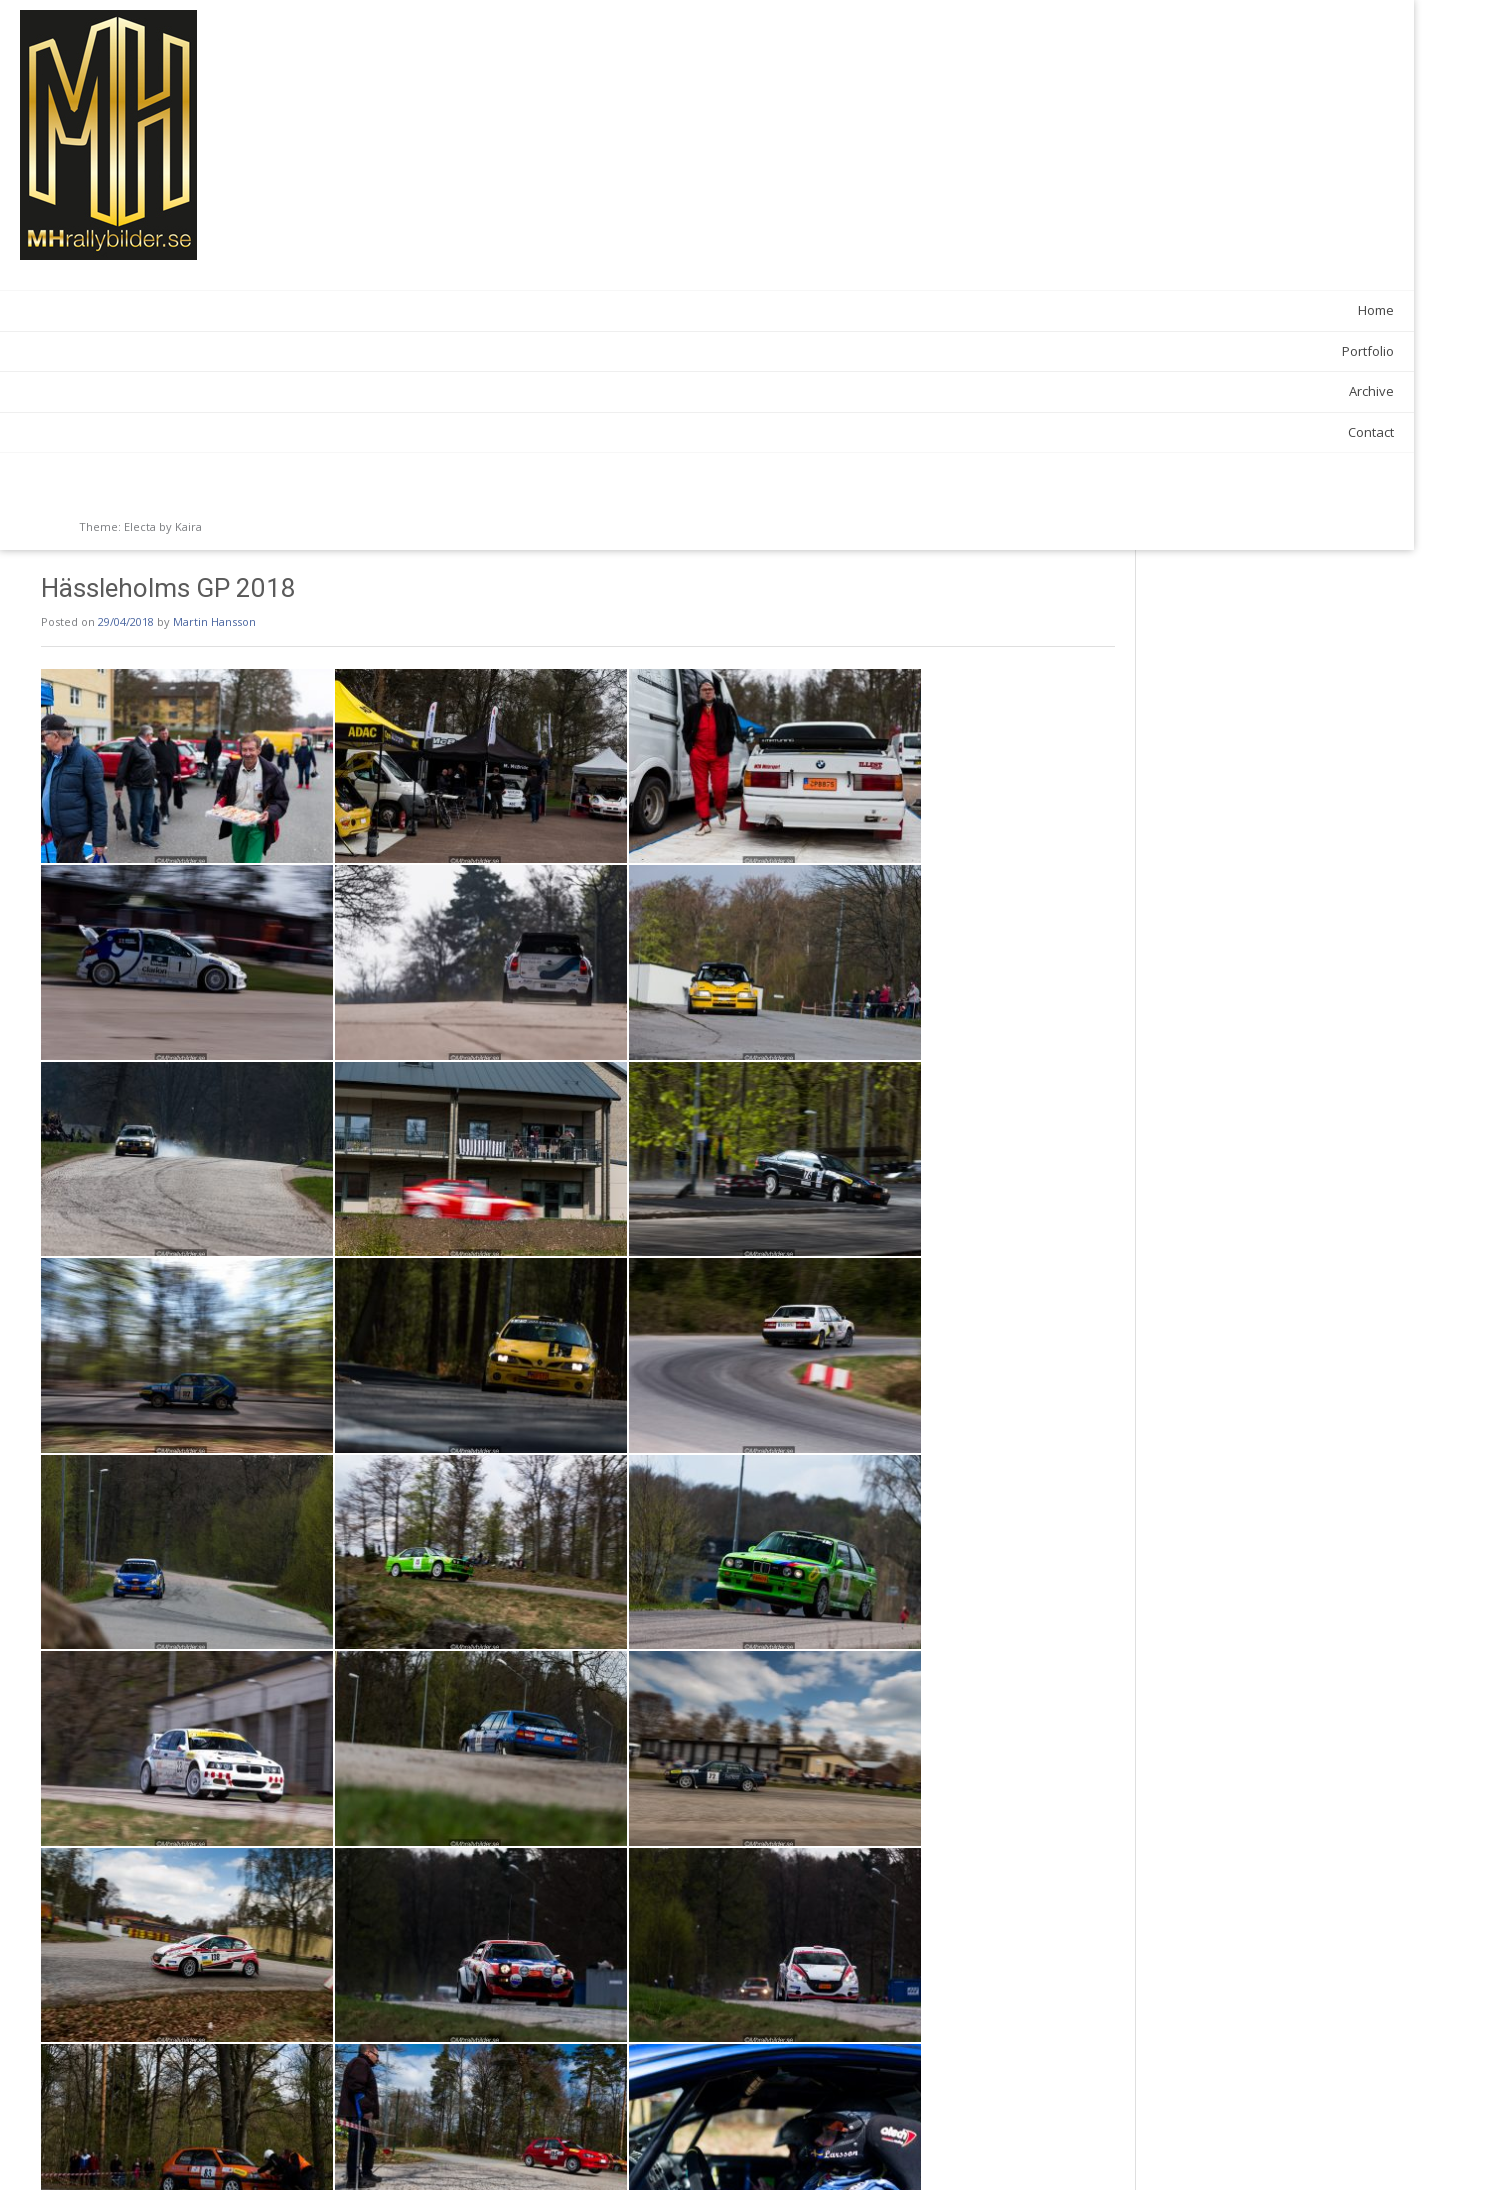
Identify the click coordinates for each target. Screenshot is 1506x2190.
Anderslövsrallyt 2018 (373, 2150)
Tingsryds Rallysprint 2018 (1093, 2150)
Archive (237, 391)
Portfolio (234, 351)
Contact (237, 432)
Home (242, 310)
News (367, 2106)
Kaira (188, 526)
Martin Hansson (473, 71)
